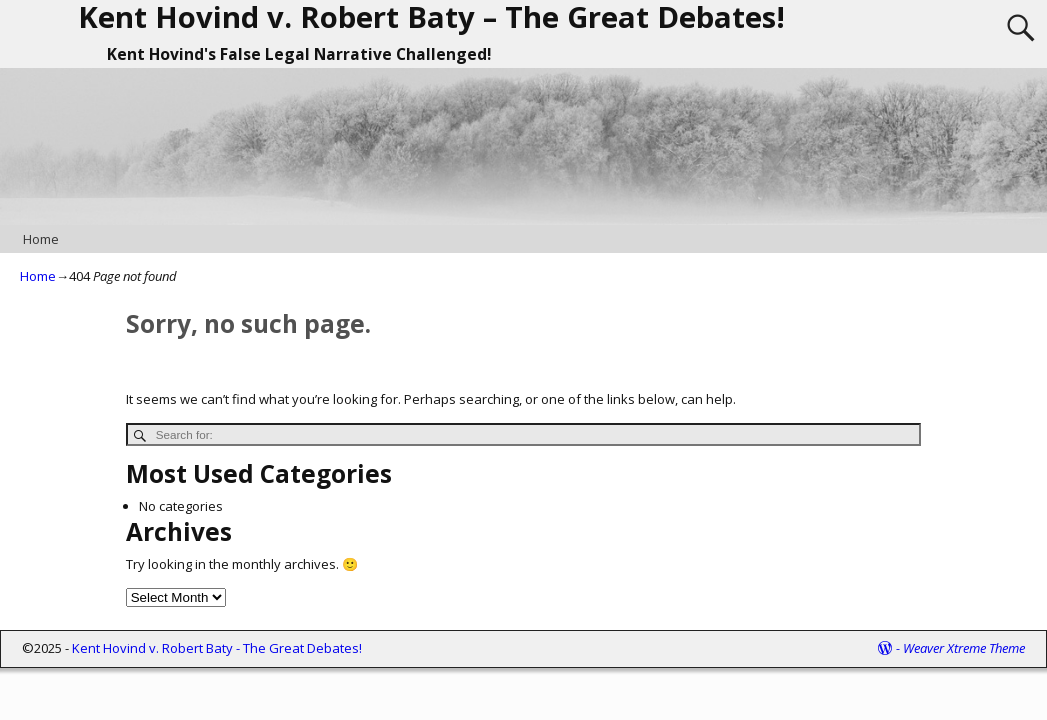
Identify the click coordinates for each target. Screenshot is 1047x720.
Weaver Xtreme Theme (964, 648)
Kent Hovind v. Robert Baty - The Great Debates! (217, 648)
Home (41, 239)
